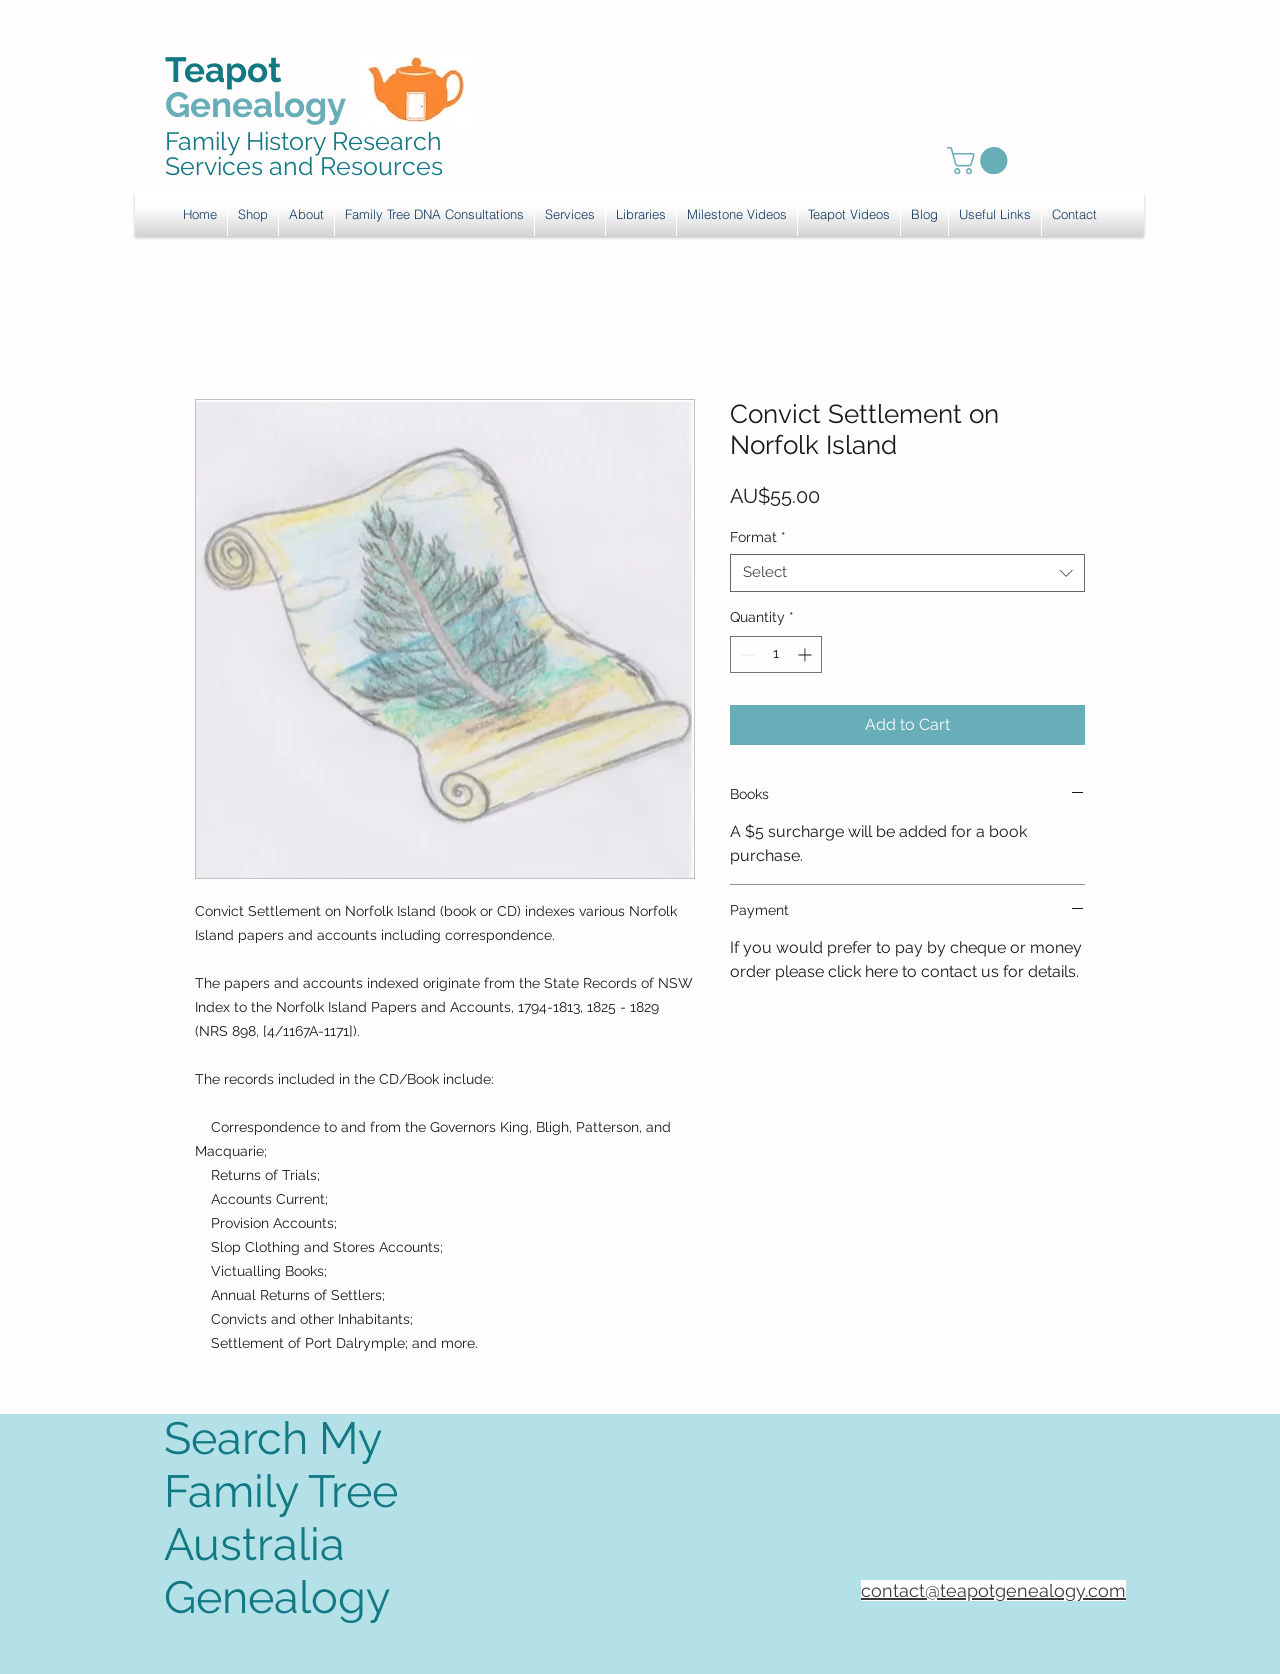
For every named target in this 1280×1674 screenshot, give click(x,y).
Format (758, 537)
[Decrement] (745, 654)
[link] (980, 160)
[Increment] (806, 654)
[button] (570, 214)
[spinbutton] (776, 654)
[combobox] (907, 573)
